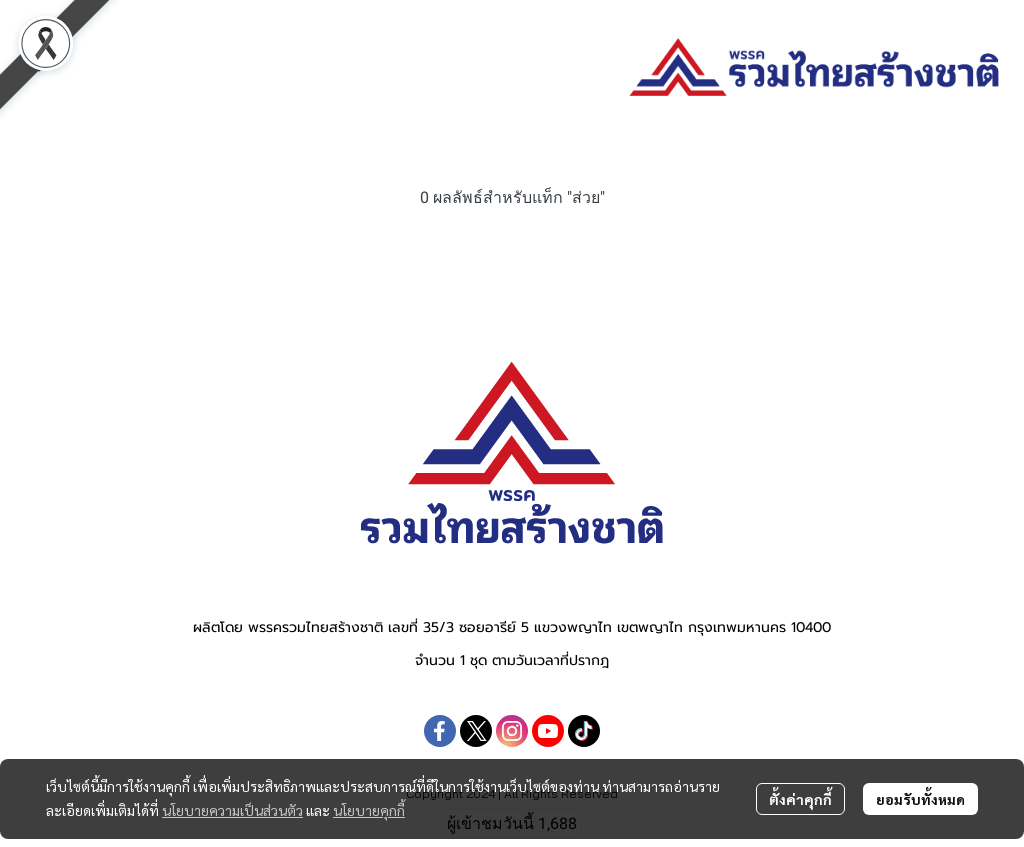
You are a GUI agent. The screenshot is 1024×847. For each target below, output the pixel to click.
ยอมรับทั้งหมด (920, 799)
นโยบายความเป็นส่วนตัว (232, 810)
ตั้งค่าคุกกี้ (800, 799)
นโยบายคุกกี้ (369, 810)
